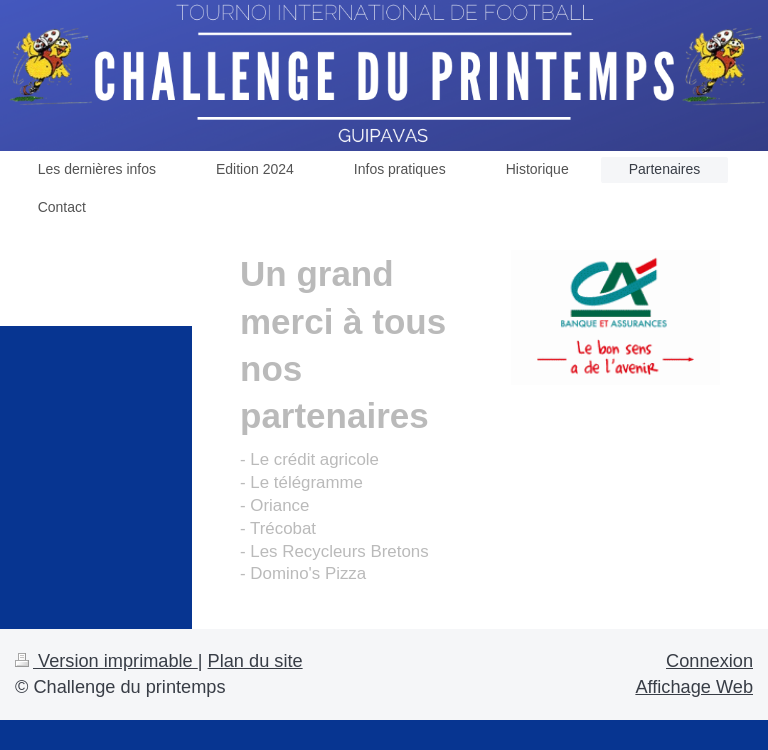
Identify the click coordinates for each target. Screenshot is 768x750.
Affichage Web (694, 687)
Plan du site (255, 661)
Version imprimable (106, 661)
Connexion (709, 661)
